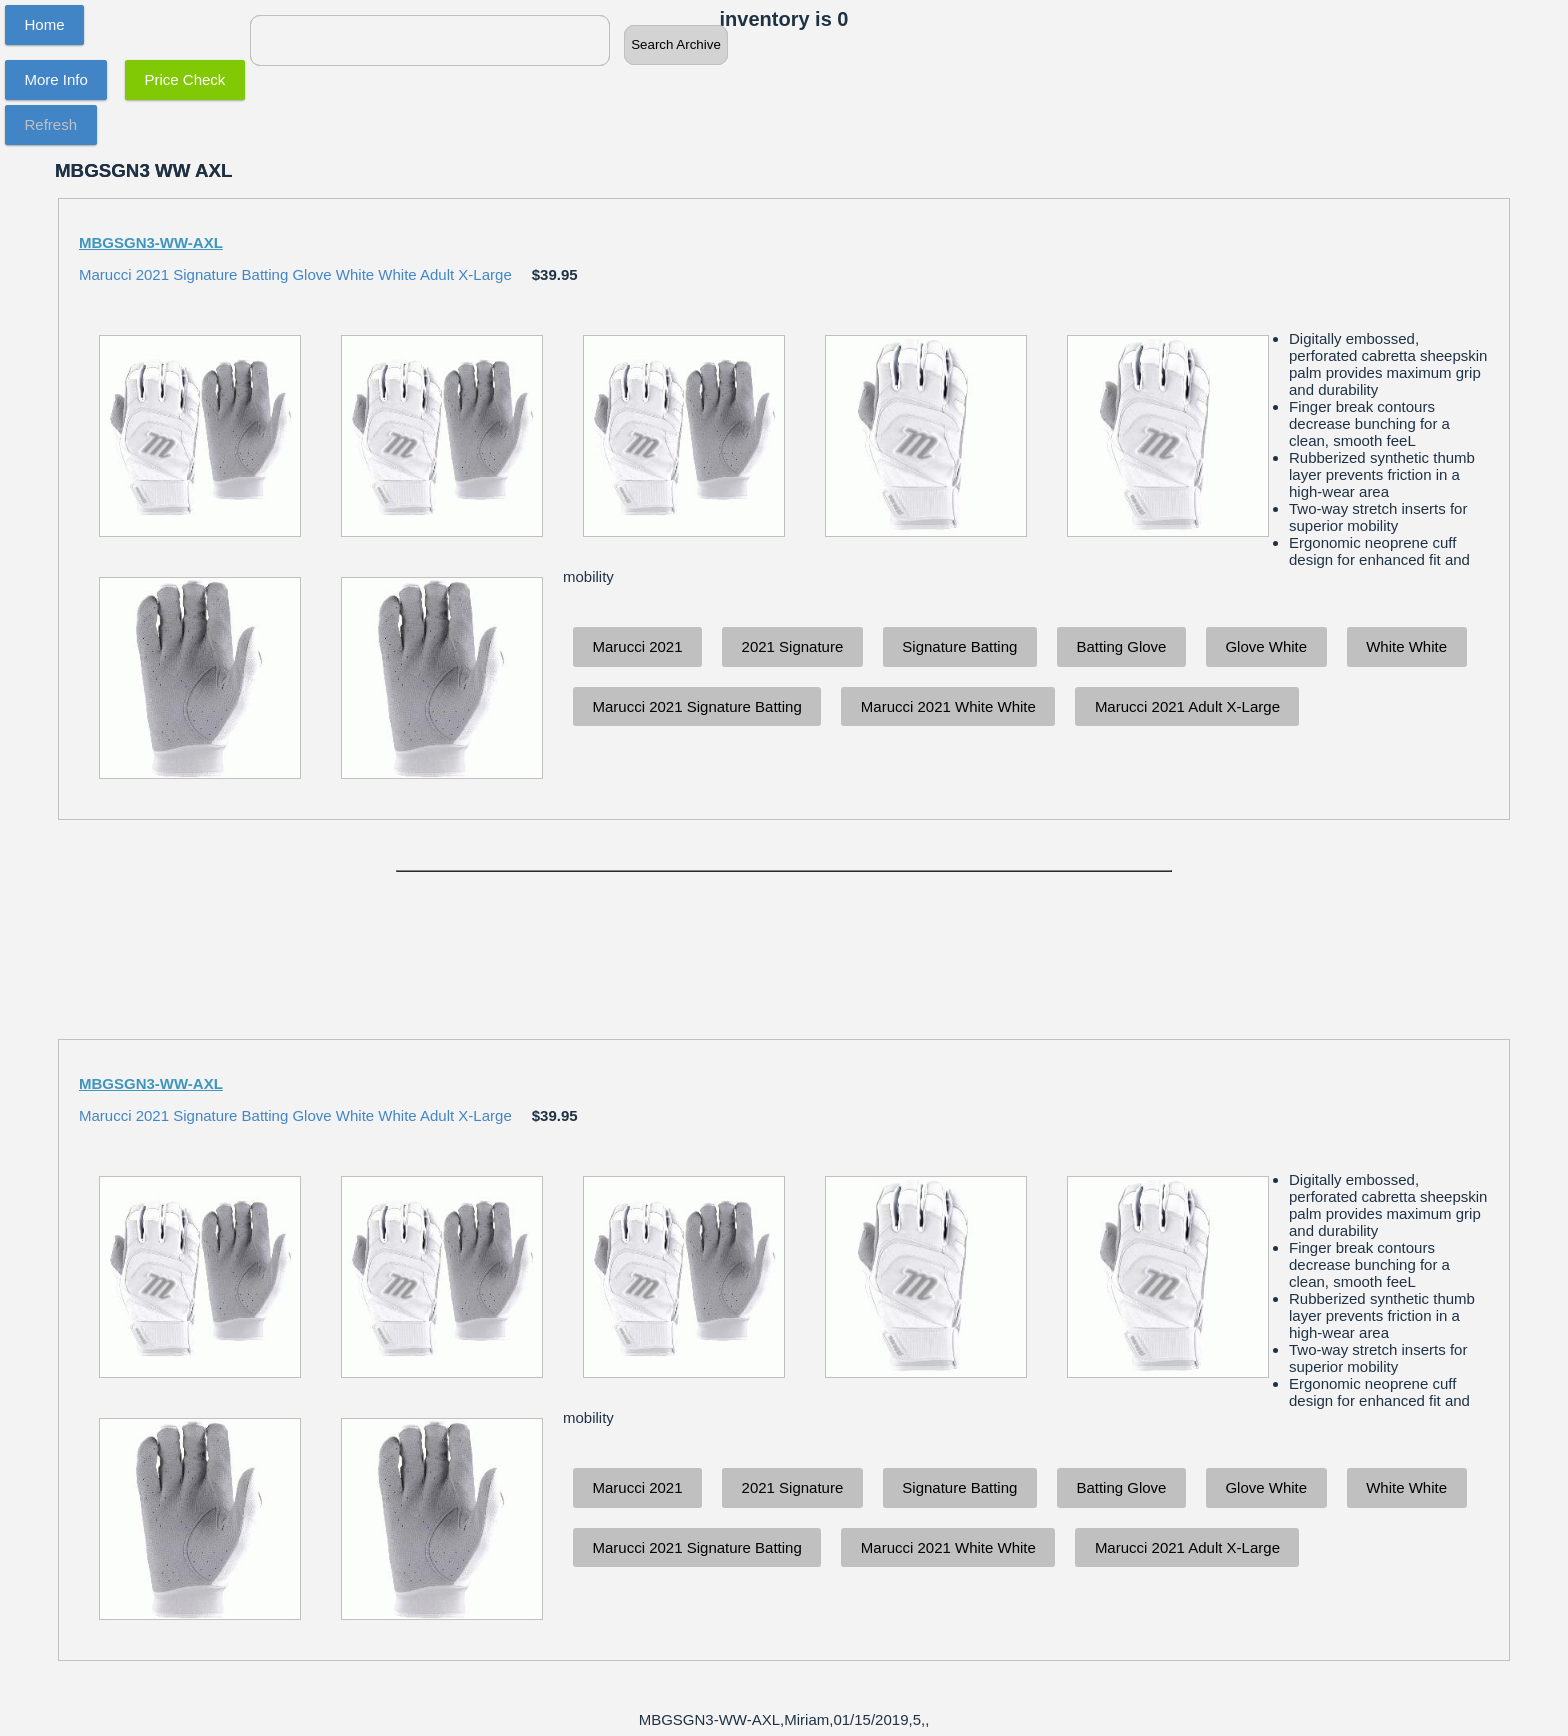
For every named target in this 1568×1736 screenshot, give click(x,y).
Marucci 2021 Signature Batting (697, 706)
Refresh (51, 124)
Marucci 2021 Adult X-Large (1187, 706)
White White (1406, 646)
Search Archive (676, 44)
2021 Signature (793, 646)
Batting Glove (1121, 646)
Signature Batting (959, 646)
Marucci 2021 (638, 646)
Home (45, 24)
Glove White (1266, 646)
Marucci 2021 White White (948, 706)
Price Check (185, 79)
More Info (56, 79)
